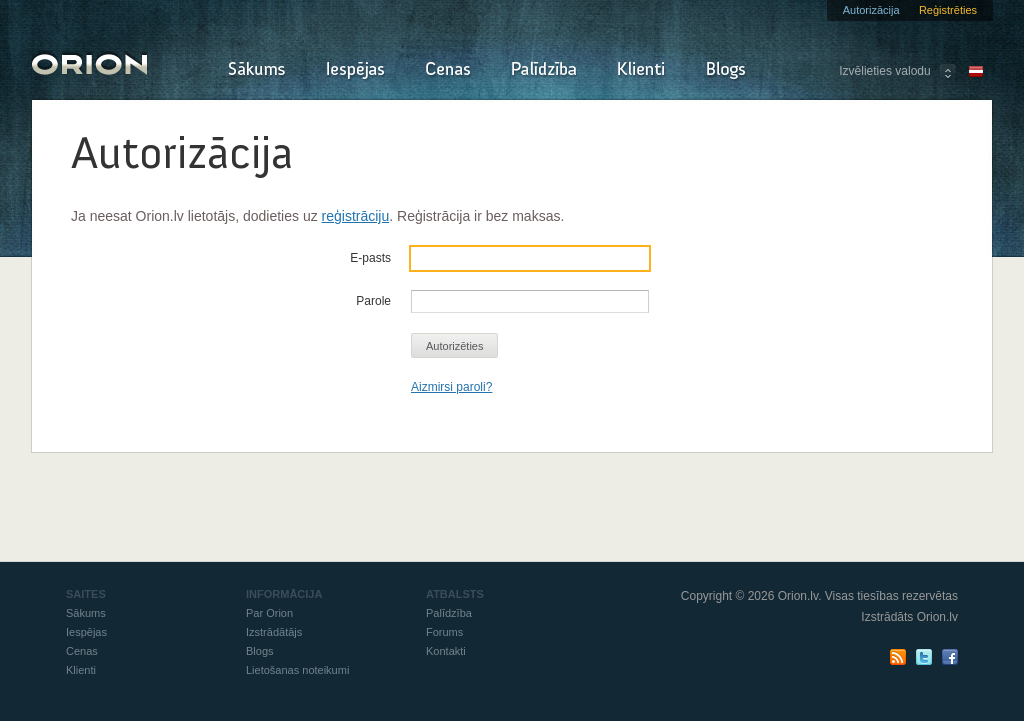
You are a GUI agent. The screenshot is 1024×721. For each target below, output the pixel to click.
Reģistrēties (948, 10)
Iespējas (355, 70)
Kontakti (446, 651)
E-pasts (370, 258)
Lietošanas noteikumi (297, 670)
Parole (373, 301)
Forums (444, 632)
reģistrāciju (356, 216)
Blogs (726, 70)
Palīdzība (544, 70)
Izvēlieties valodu (884, 71)
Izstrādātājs (274, 632)
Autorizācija (871, 10)
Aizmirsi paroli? (451, 387)
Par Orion (269, 613)
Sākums (256, 70)
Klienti (641, 70)
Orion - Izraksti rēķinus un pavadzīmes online (89, 62)
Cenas (448, 70)
